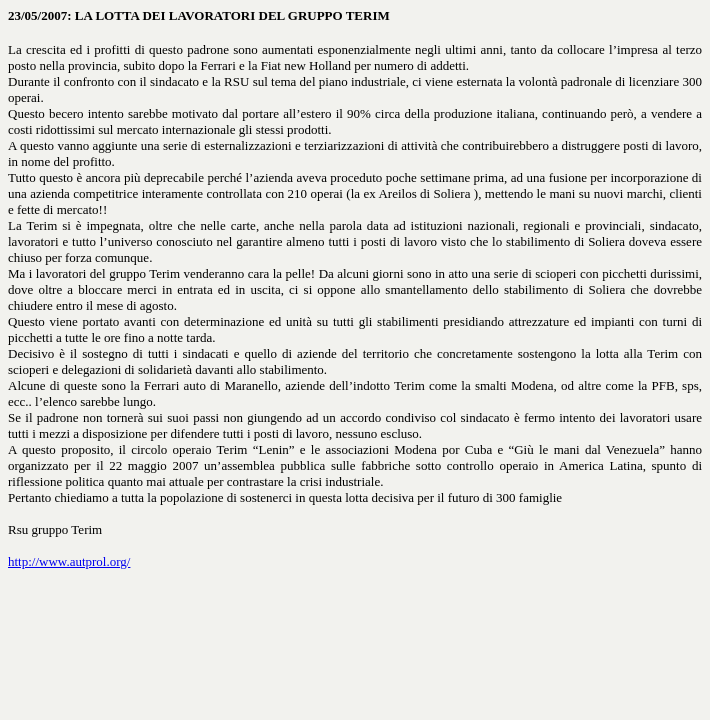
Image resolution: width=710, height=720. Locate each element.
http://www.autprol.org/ (69, 561)
